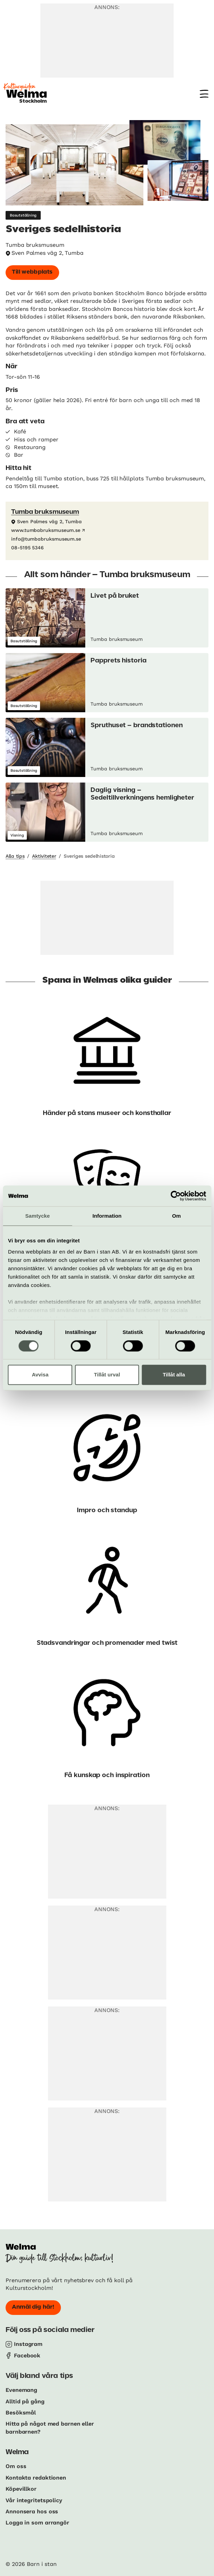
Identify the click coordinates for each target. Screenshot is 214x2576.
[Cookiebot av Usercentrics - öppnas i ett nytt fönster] (175, 1196)
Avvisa (40, 1375)
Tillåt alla (174, 1375)
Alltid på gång (25, 2401)
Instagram (28, 2344)
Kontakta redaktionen (36, 2477)
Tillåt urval (107, 1375)
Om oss (16, 2466)
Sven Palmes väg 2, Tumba (47, 253)
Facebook (27, 2355)
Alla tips (15, 856)
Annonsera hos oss (32, 2511)
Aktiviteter (44, 856)
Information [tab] (107, 1216)
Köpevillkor (21, 2488)
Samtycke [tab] (37, 1216)
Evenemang (21, 2390)
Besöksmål (21, 2412)
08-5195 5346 (27, 547)
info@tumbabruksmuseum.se (46, 539)
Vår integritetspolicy (34, 2500)
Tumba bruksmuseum (45, 512)
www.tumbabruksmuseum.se (45, 530)
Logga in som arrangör (37, 2522)
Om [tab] (176, 1216)
